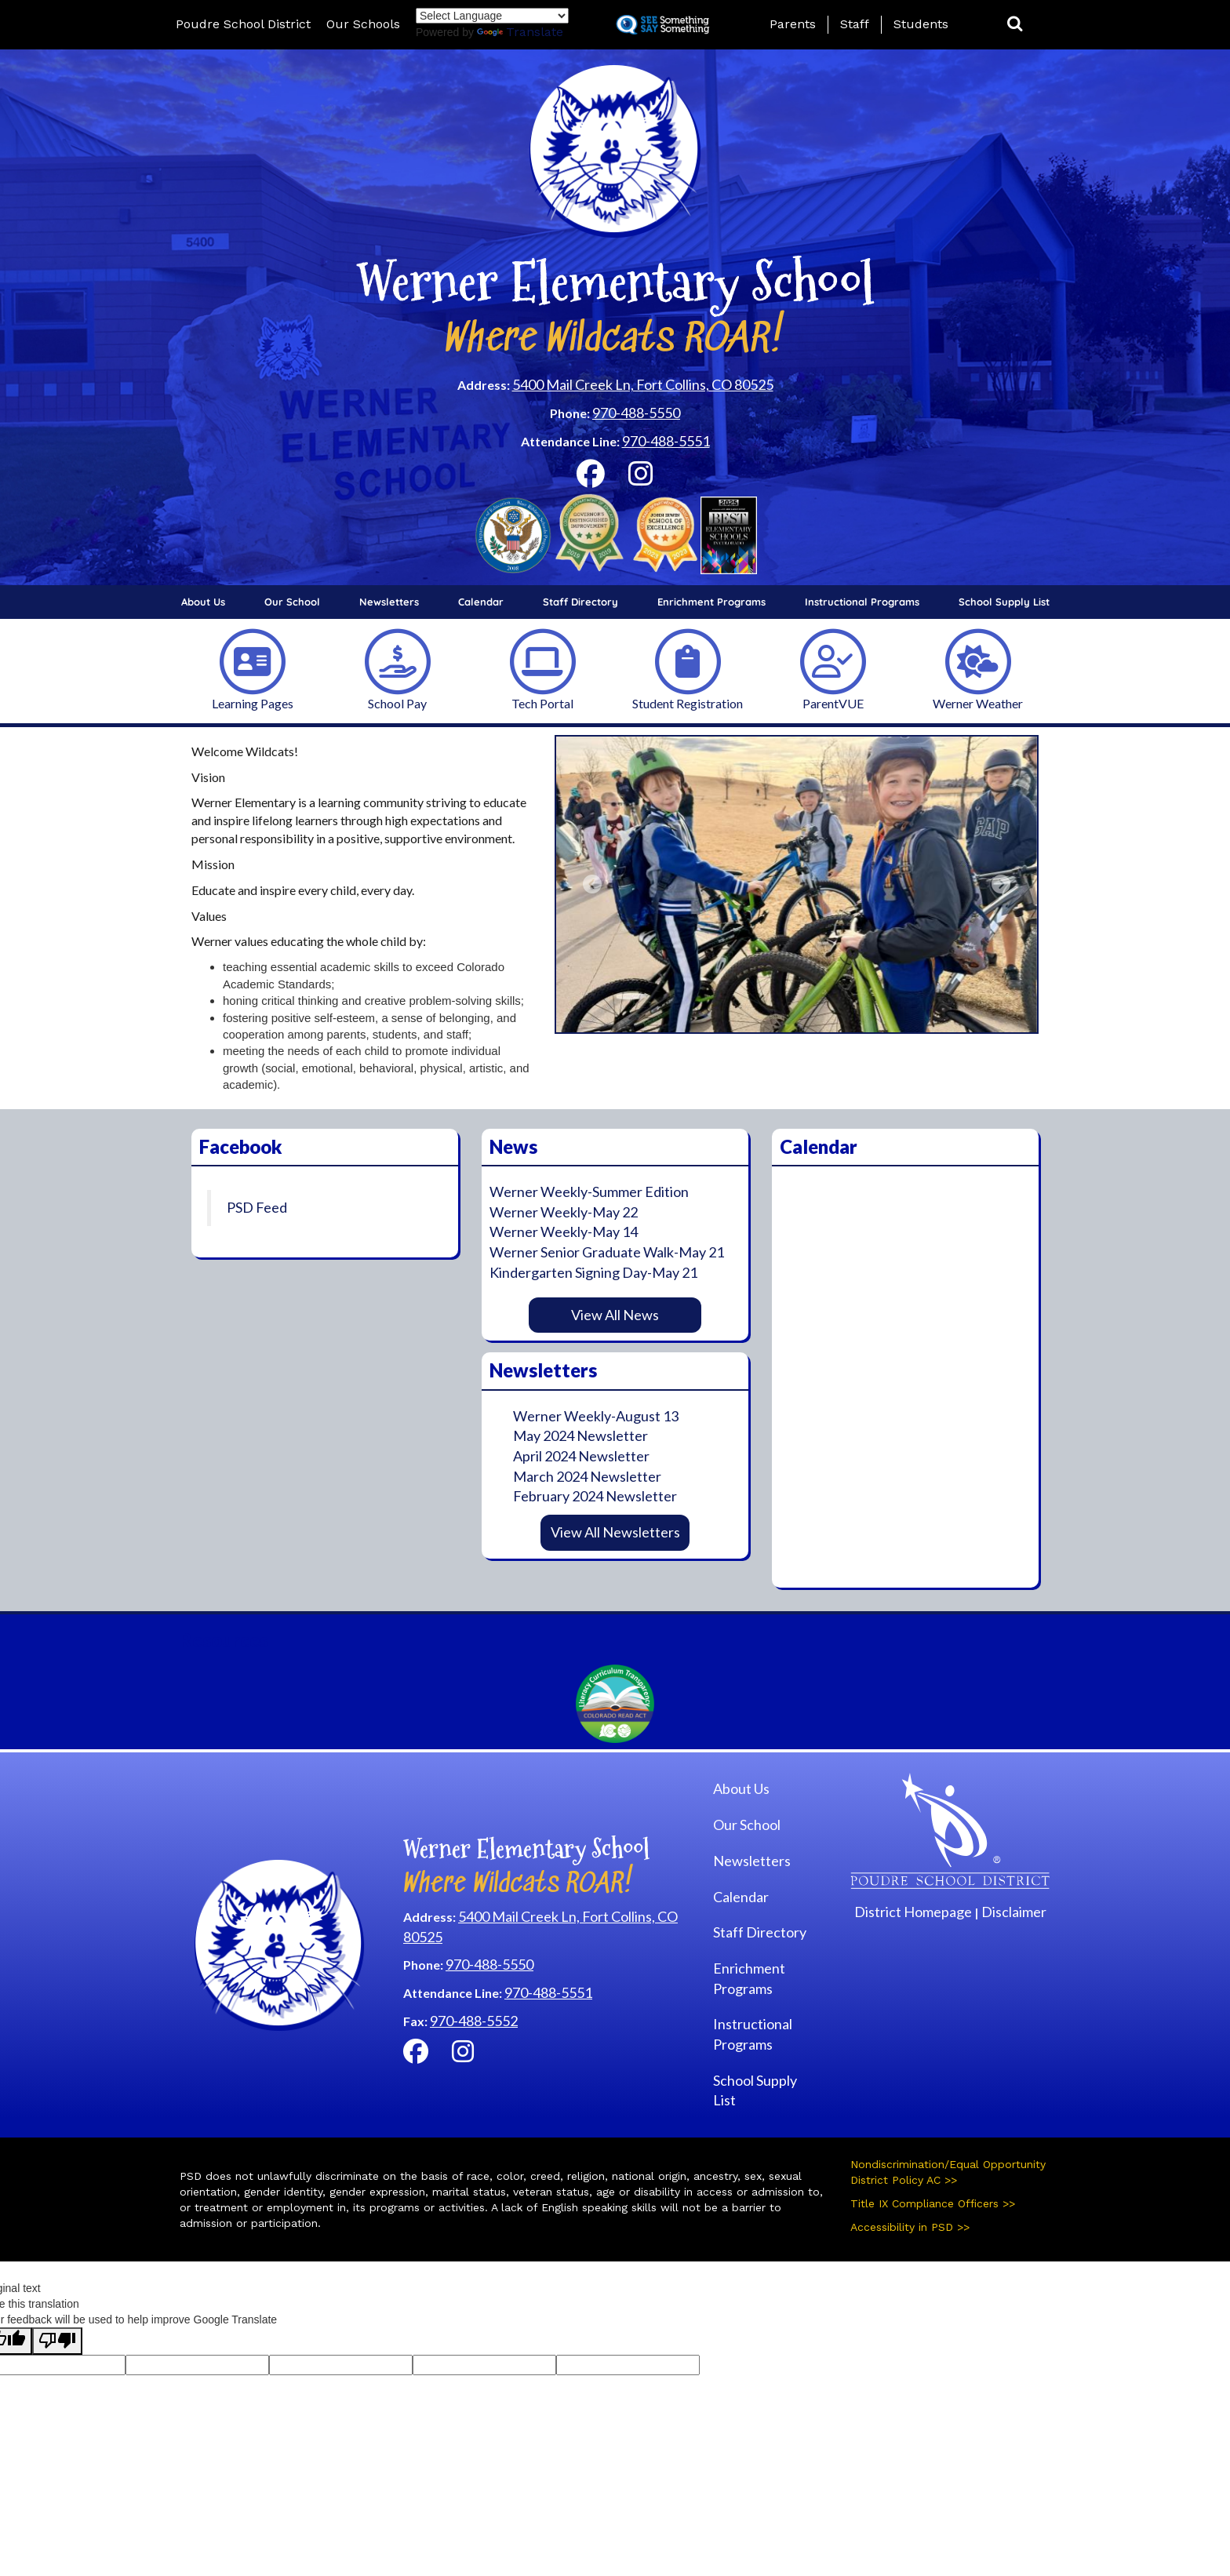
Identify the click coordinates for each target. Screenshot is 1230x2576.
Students (920, 23)
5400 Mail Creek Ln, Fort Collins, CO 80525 (642, 384)
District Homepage (913, 1911)
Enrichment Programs (711, 601)
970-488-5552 (474, 2020)
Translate (520, 31)
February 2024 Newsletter (595, 1495)
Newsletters (389, 601)
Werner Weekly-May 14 (563, 1231)
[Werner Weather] (978, 660)
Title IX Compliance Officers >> (932, 2203)
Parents (793, 23)
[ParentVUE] (833, 660)
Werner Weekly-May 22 (563, 1212)
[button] (1015, 24)
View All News (615, 1314)
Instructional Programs (862, 601)
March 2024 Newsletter (587, 1476)
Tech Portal (542, 703)
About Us (203, 601)
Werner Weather (978, 703)
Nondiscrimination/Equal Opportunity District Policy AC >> (948, 2172)
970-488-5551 (666, 440)
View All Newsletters (615, 1532)
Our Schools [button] (363, 23)
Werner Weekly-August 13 (596, 1415)
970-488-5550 (636, 412)
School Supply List (1004, 601)
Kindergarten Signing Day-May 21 (593, 1272)
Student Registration (687, 703)
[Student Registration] (688, 660)
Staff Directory (580, 601)
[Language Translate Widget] (492, 16)
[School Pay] (398, 660)
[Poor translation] (57, 2341)
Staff (854, 23)
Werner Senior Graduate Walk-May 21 (606, 1252)
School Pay (397, 703)
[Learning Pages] (253, 660)
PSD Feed (257, 1207)
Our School (292, 601)
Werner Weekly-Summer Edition (589, 1191)
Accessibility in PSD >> (910, 2227)
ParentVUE (833, 703)
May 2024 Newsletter (580, 1435)
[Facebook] (591, 478)
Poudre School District (243, 23)
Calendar (481, 601)
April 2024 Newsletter (581, 1455)
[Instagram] (640, 478)
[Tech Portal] (543, 660)
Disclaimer (1013, 1911)
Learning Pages (252, 703)
